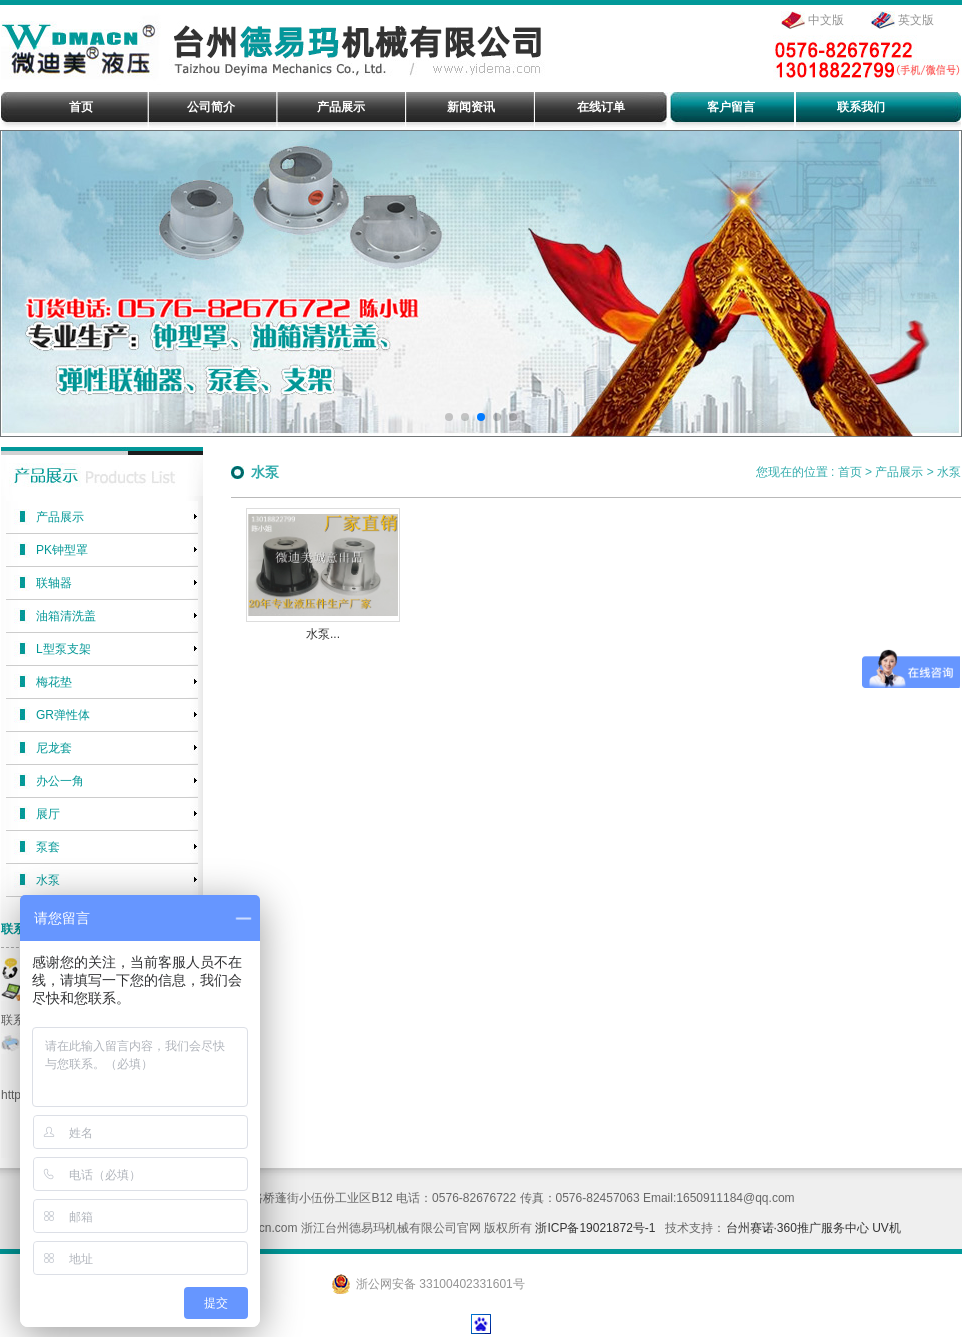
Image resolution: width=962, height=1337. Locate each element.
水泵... (323, 634)
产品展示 (899, 472)
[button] (449, 417)
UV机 (886, 1228)
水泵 (949, 472)
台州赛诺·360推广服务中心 (797, 1228)
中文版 (826, 20)
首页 (850, 472)
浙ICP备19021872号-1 (595, 1228)
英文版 (916, 20)
